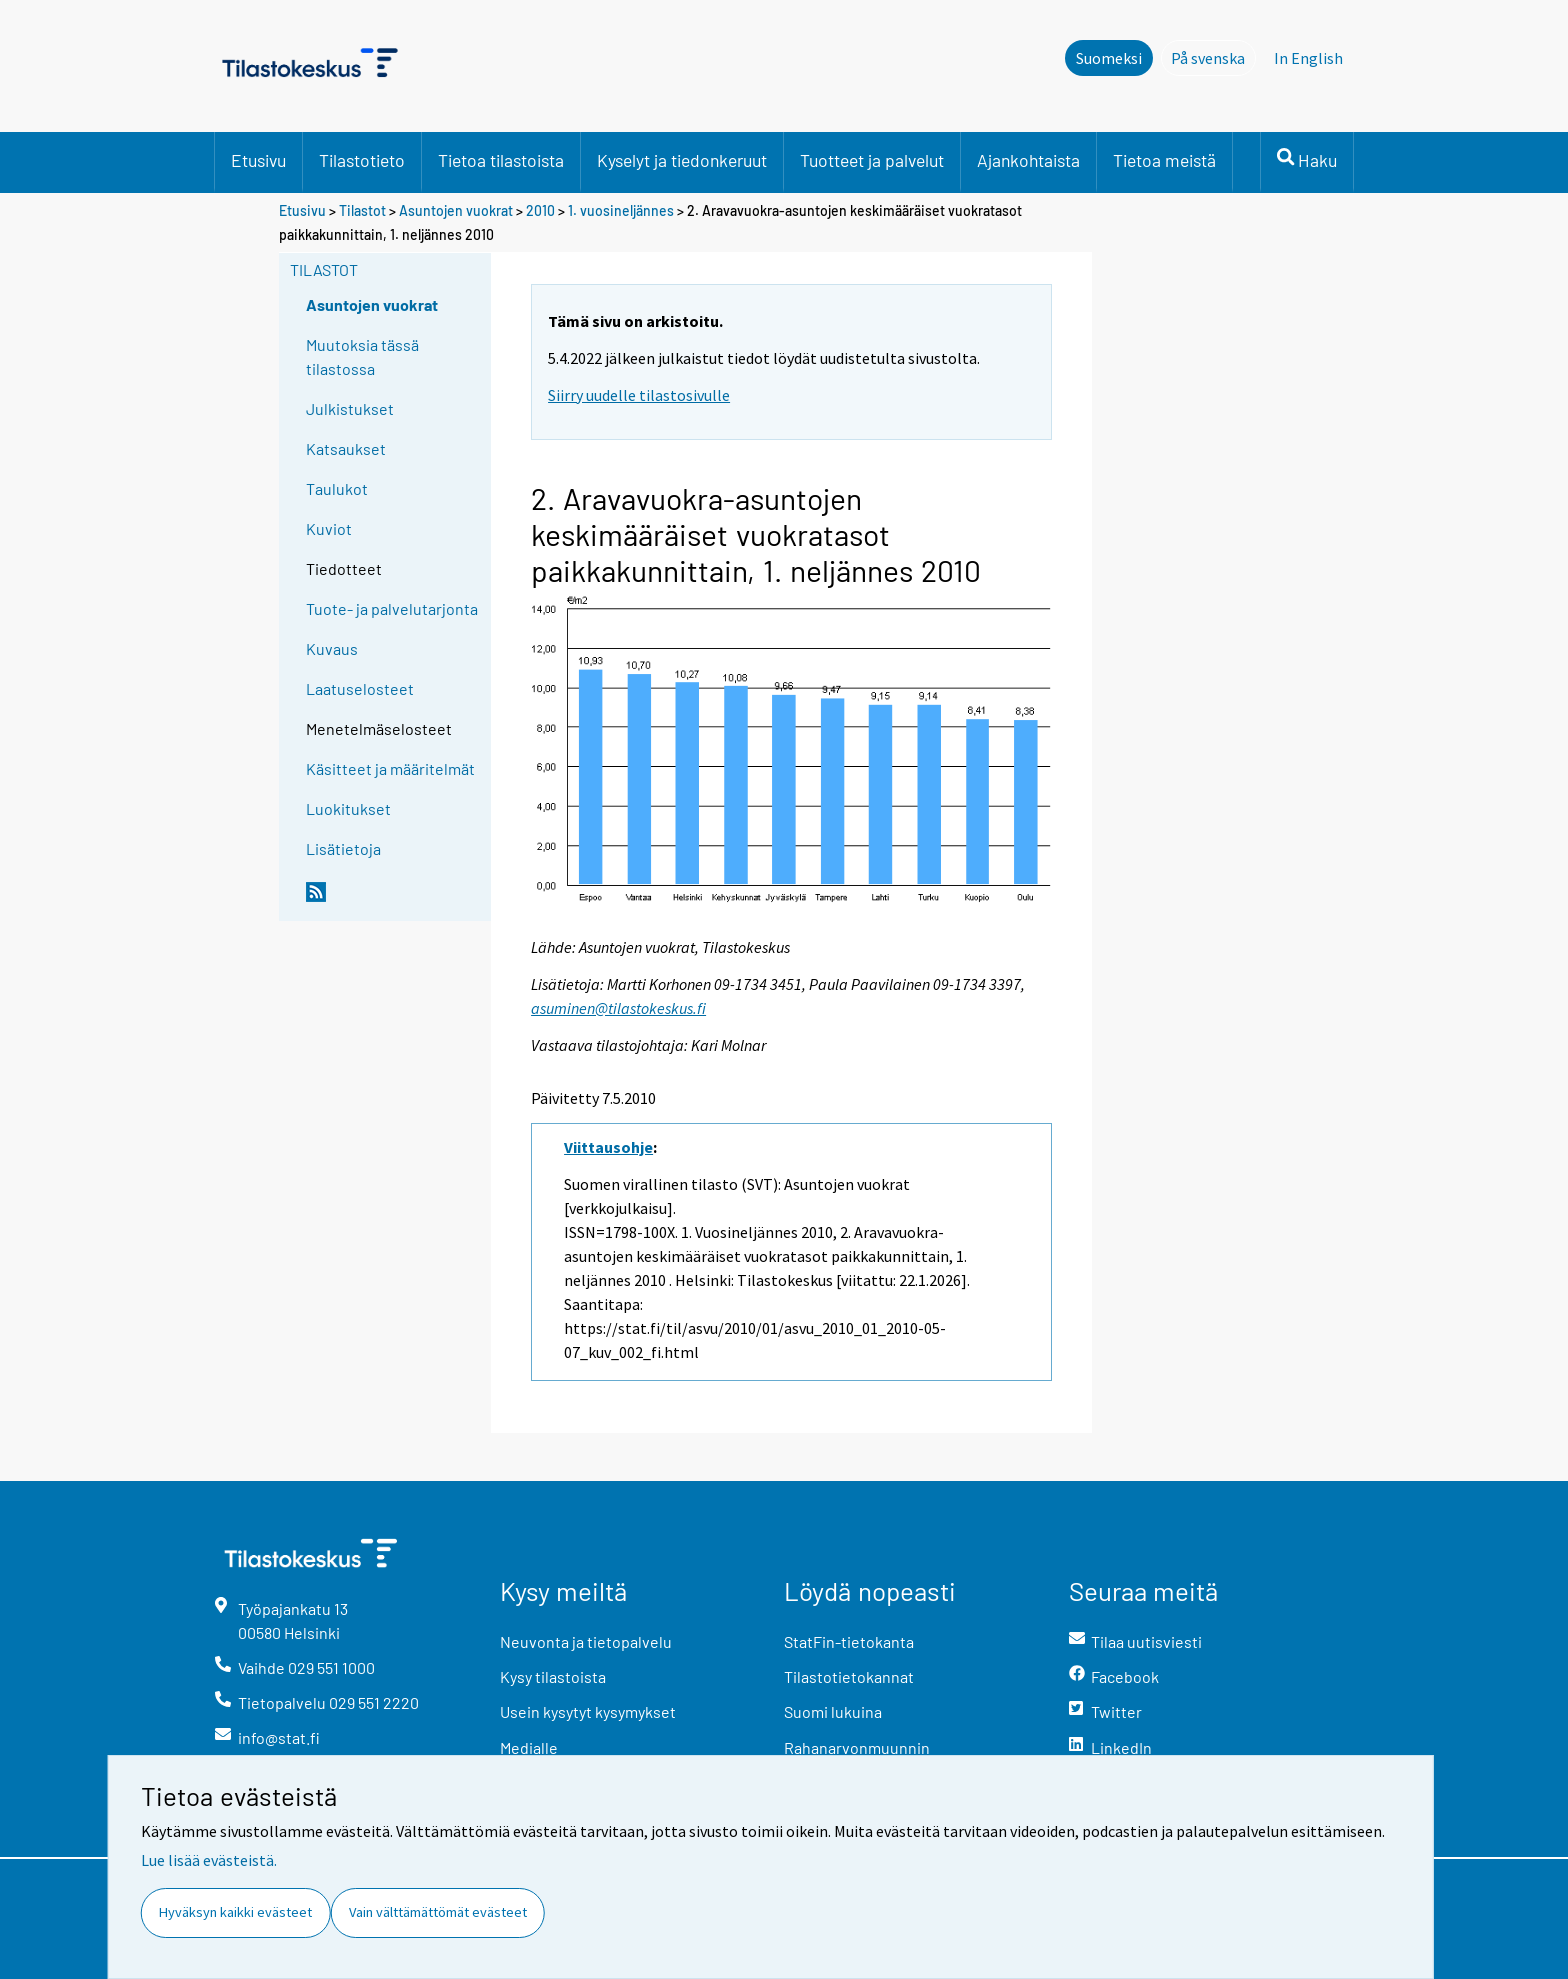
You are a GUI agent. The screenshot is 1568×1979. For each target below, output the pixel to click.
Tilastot (362, 210)
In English (1308, 58)
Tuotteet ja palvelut (872, 160)
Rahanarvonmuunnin (857, 1747)
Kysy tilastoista (553, 1676)
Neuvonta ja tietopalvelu (586, 1641)
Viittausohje (608, 1147)
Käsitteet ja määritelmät (390, 768)
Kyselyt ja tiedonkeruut (682, 160)
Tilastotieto (362, 160)
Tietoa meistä (1164, 160)
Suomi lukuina (833, 1711)
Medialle (529, 1747)
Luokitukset (348, 808)
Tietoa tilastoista (501, 160)
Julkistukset (350, 408)
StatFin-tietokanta (849, 1641)
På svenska (1213, 57)
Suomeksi (1109, 58)
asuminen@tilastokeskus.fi (618, 1008)
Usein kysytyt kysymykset (588, 1711)
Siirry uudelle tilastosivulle (639, 395)
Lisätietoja (343, 848)
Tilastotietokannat (849, 1676)
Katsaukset (346, 448)
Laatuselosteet (360, 688)
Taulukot (337, 488)
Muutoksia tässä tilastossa (362, 356)
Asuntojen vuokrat (456, 210)
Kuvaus (332, 648)
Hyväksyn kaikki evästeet (235, 1912)
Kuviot (329, 528)
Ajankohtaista (1028, 160)
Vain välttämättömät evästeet (438, 1912)
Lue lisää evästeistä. (209, 1860)
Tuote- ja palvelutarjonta (392, 608)
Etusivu (258, 160)
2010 (540, 210)
